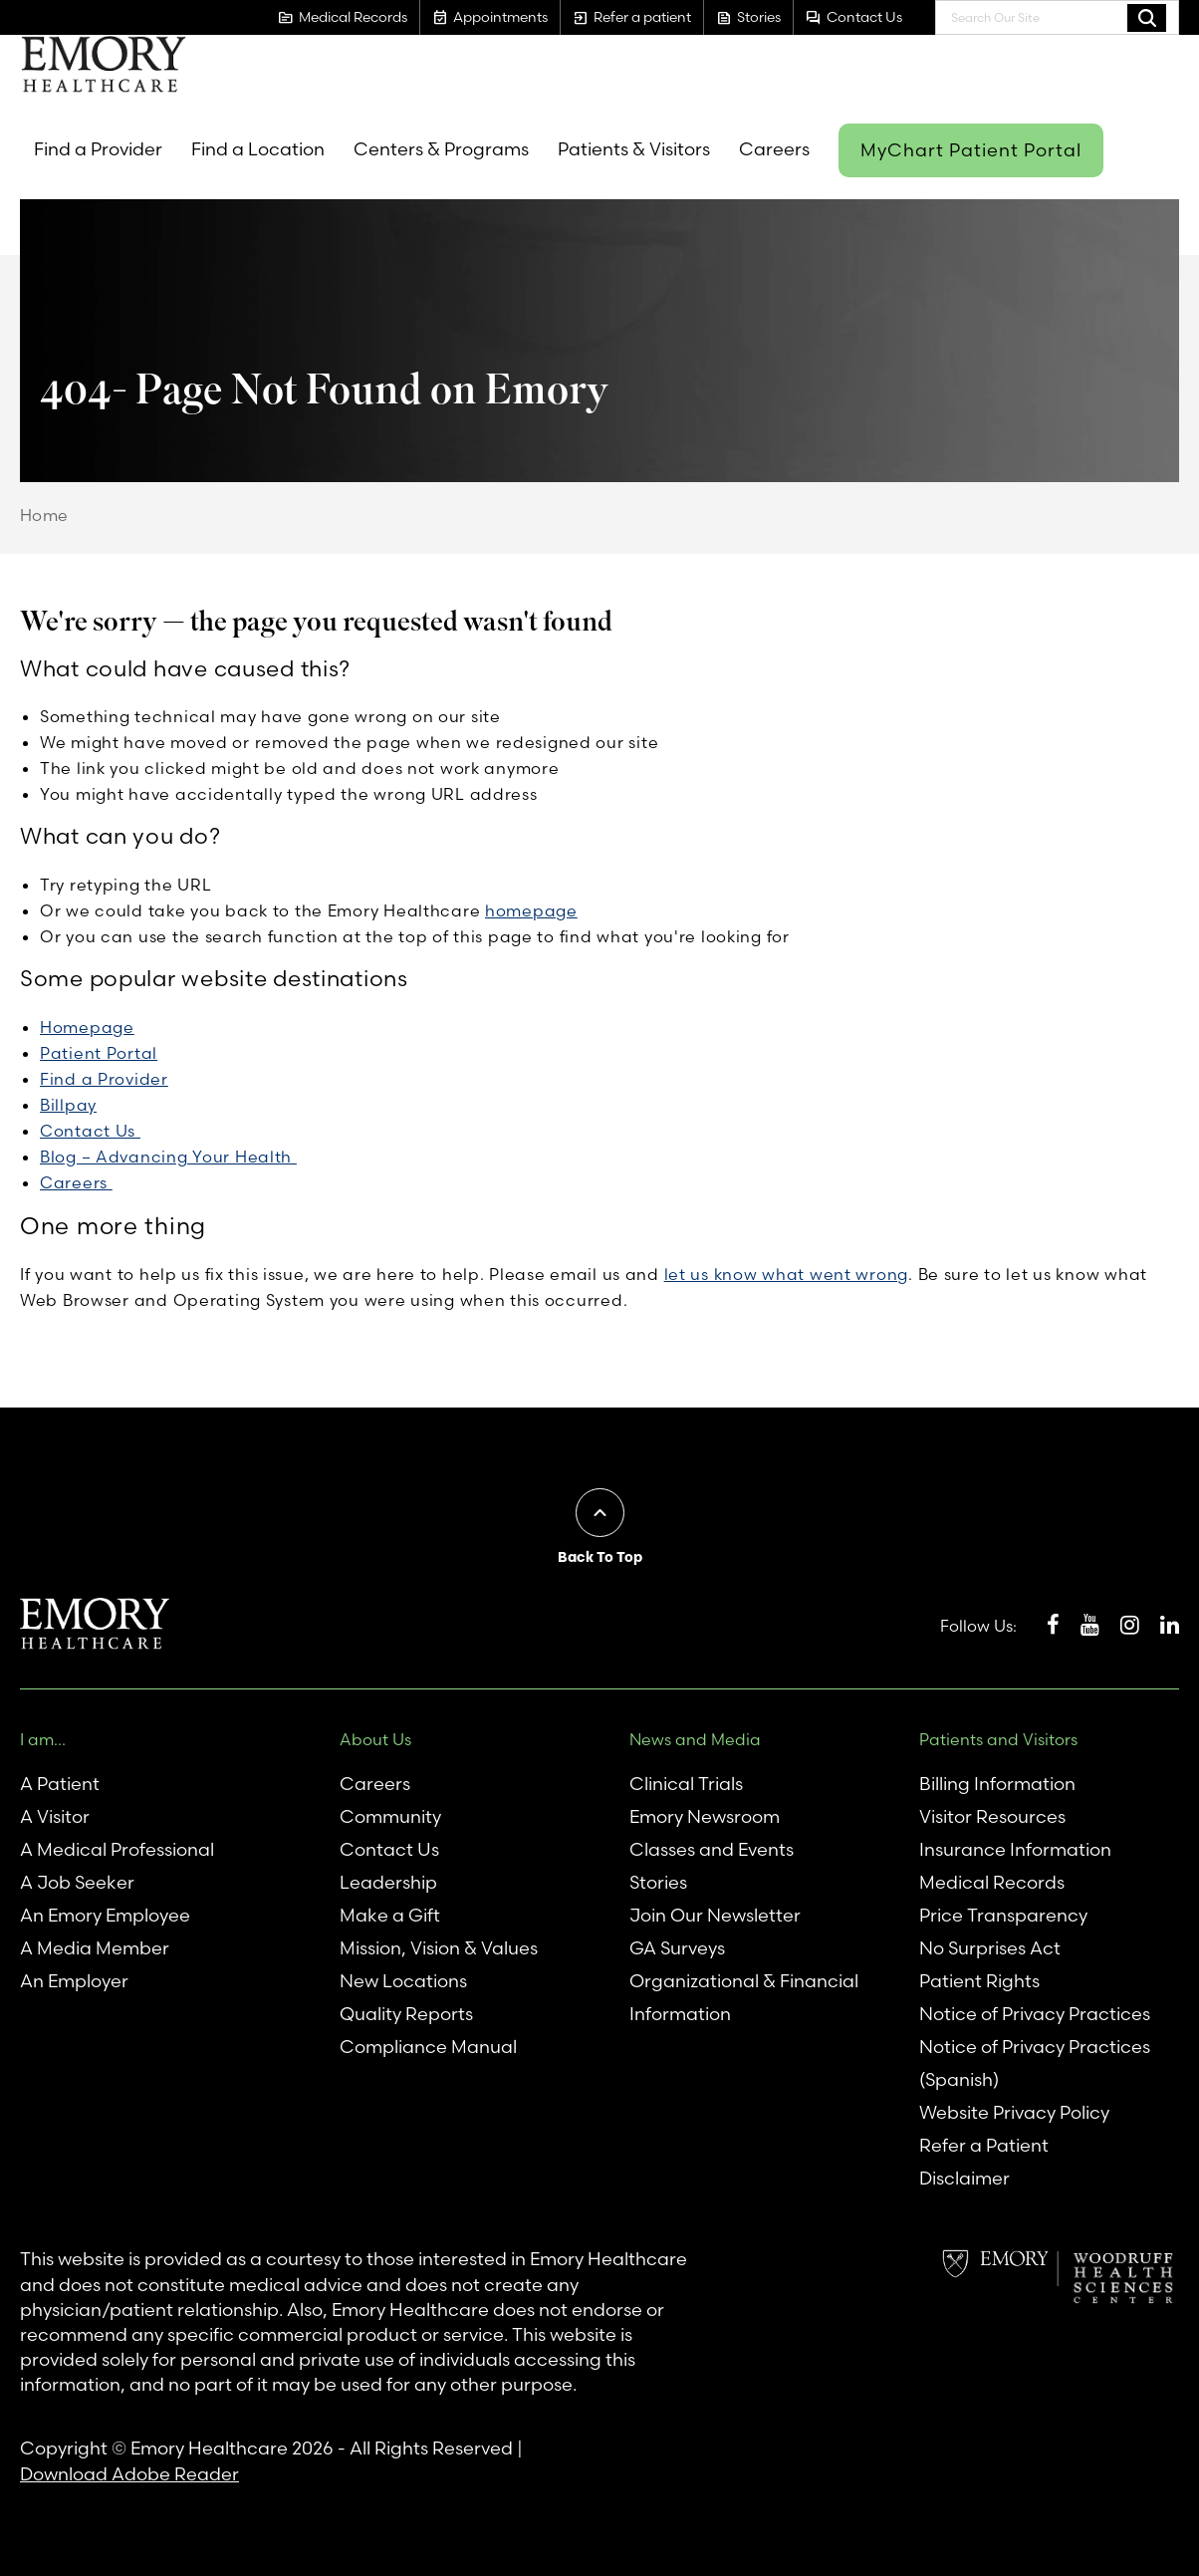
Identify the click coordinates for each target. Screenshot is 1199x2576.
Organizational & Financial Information (743, 1997)
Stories (658, 1882)
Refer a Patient (984, 2145)
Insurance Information (1015, 1849)
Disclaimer (964, 2178)
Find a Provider (98, 148)
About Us (375, 1739)
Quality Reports (406, 2013)
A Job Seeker (77, 1882)
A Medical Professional (117, 1849)
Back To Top (600, 1557)
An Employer (74, 1980)
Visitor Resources (992, 1816)
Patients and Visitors (998, 1739)
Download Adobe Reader (129, 2473)
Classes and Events (711, 1849)
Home (44, 515)
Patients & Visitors (634, 148)
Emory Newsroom (704, 1816)
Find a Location (258, 148)
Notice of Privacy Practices (1034, 2013)
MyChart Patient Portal (970, 149)
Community (390, 1816)
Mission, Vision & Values (439, 1947)
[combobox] (1057, 17)
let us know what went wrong (786, 1274)
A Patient (60, 1783)
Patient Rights (979, 1980)
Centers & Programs (441, 148)
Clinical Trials (686, 1783)
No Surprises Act (990, 1947)
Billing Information (997, 1783)
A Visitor (55, 1816)
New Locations (403, 1980)
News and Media (695, 1739)
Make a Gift (390, 1915)
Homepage (87, 1027)
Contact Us (90, 1131)
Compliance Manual (428, 2046)
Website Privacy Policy (1014, 2112)
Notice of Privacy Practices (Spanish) (1034, 2063)
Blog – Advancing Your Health (168, 1156)
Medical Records (992, 1882)
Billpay (68, 1105)
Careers (774, 148)
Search (1146, 17)
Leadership (388, 1882)
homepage (531, 910)
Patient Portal (98, 1053)
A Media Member (94, 1947)
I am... (43, 1739)
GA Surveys (677, 1947)
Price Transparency (1003, 1915)
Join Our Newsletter (715, 1915)
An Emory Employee (105, 1915)
